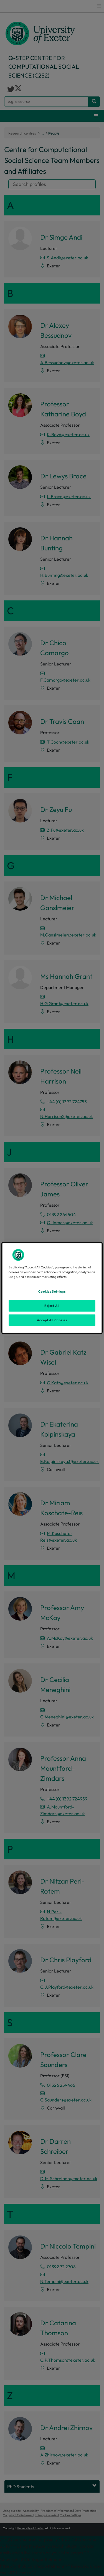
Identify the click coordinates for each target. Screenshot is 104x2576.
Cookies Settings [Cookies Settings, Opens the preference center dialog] (51, 1291)
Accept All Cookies (52, 1320)
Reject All (52, 1305)
